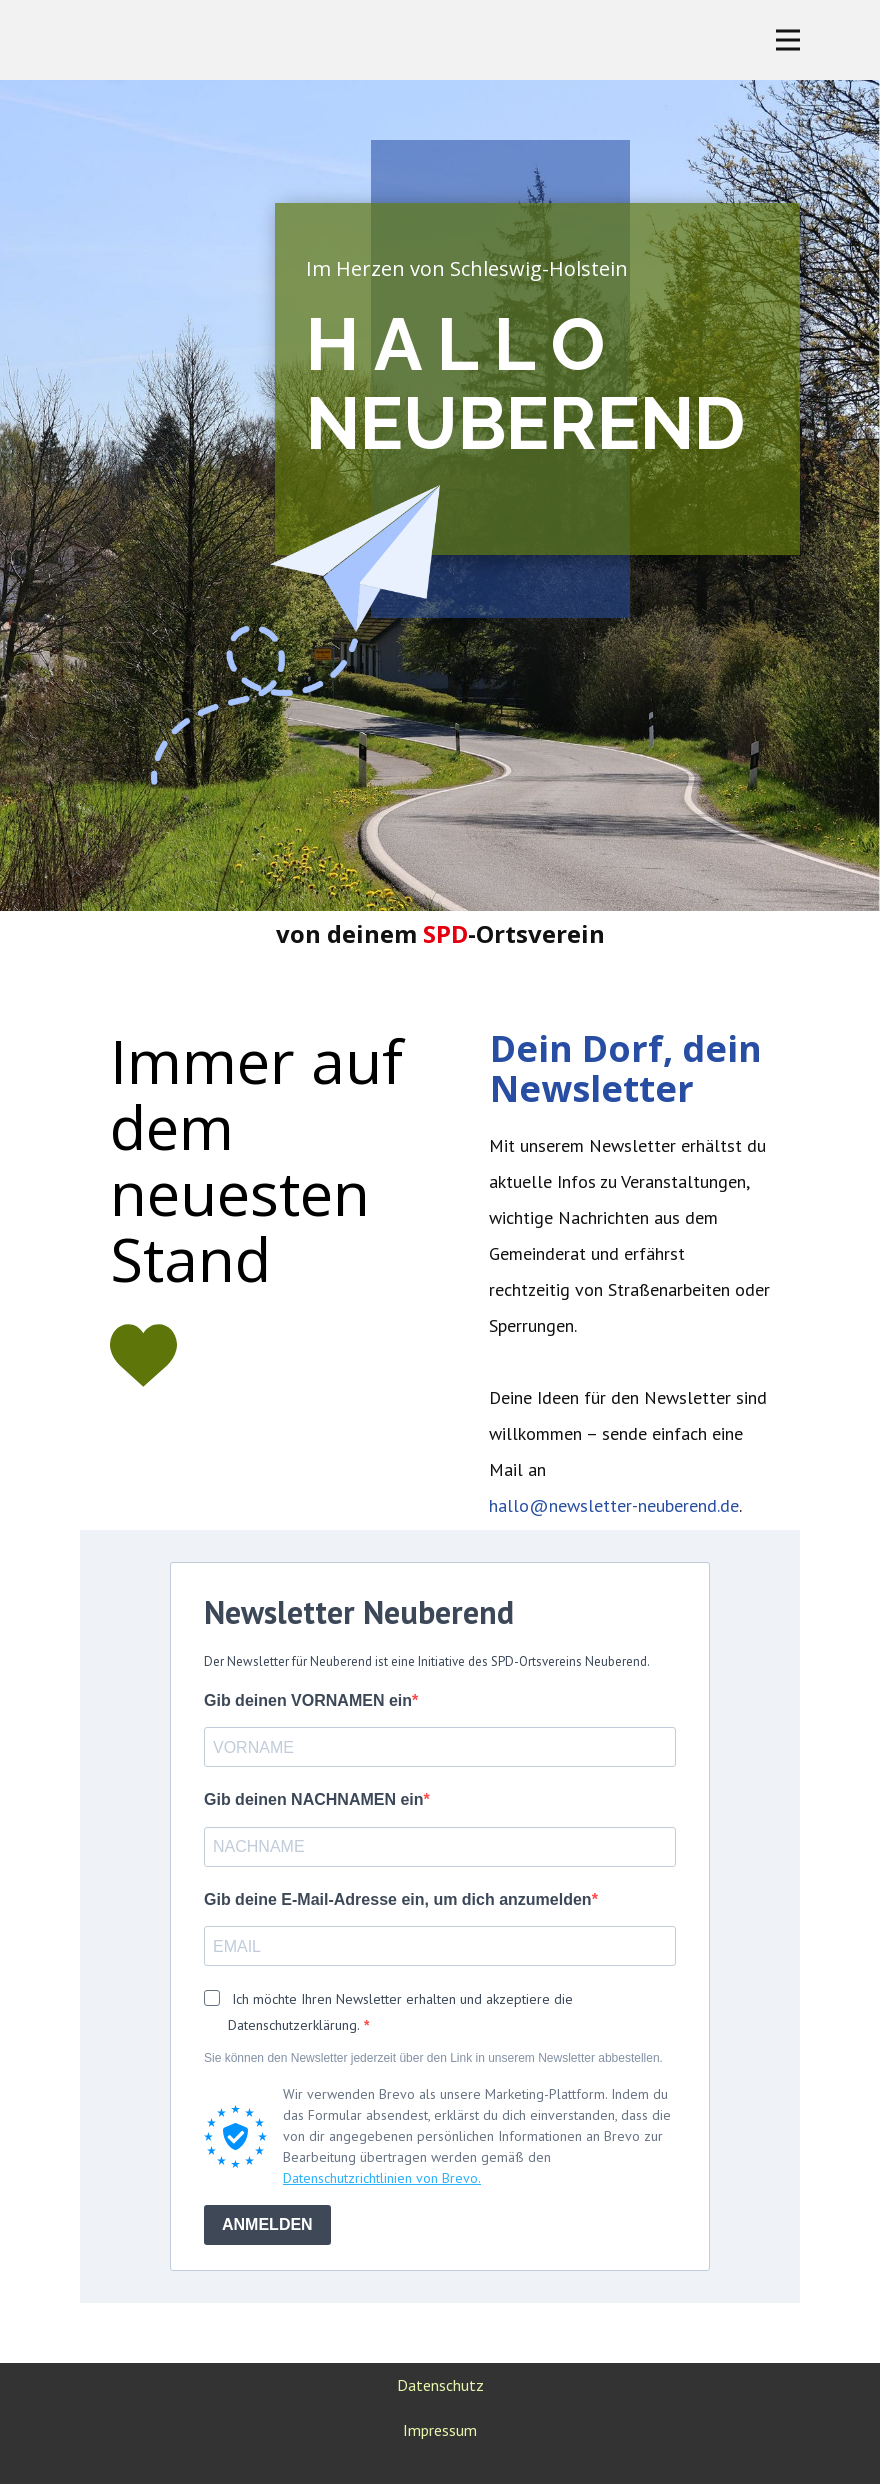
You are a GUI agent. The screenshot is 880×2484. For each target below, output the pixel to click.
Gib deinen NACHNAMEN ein (314, 1799)
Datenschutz (440, 2385)
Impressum (440, 2430)
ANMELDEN (267, 2224)
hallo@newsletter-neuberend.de (614, 1505)
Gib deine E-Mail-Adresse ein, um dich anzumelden (398, 1899)
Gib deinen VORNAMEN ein (308, 1700)
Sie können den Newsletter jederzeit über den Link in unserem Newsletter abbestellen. (433, 2058)
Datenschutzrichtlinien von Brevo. (382, 2178)
